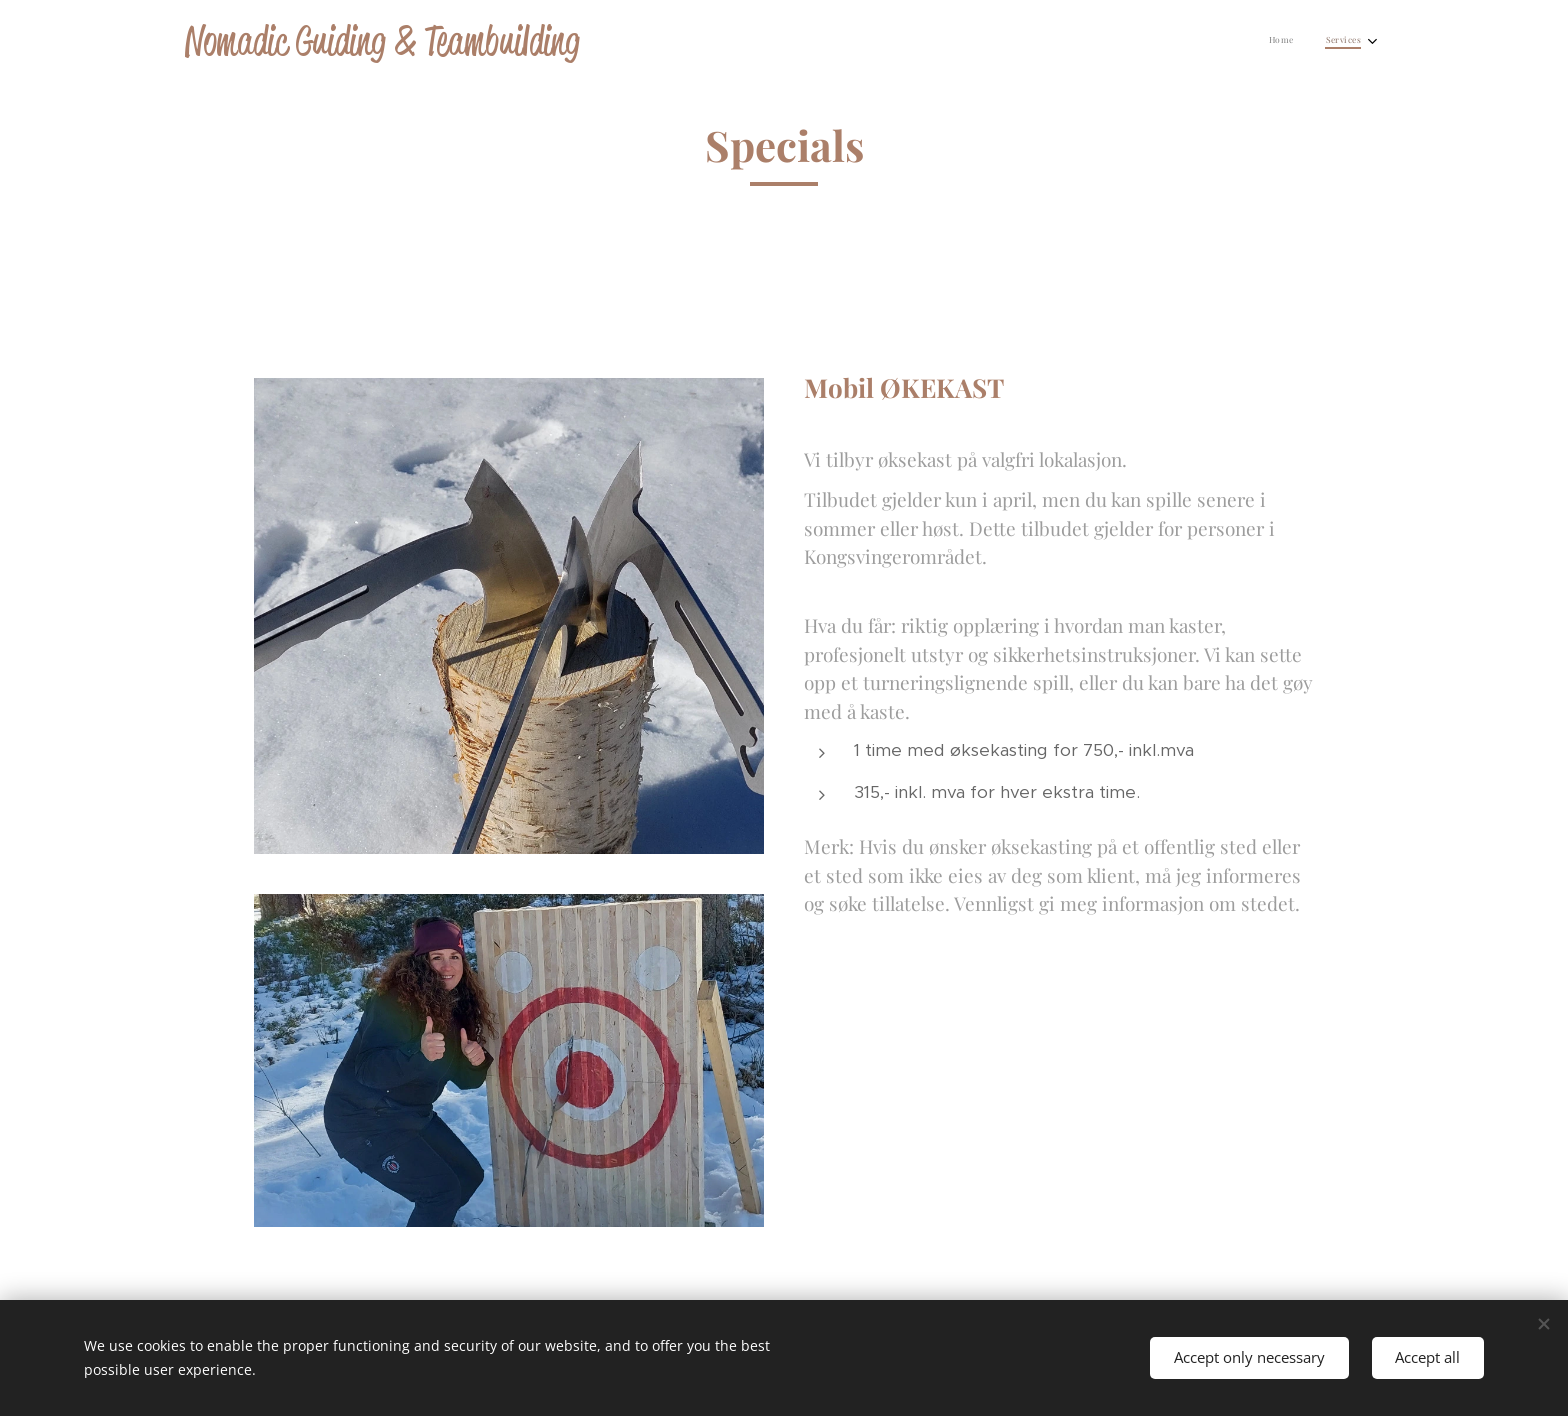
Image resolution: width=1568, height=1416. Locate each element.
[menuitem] (1334, 41)
